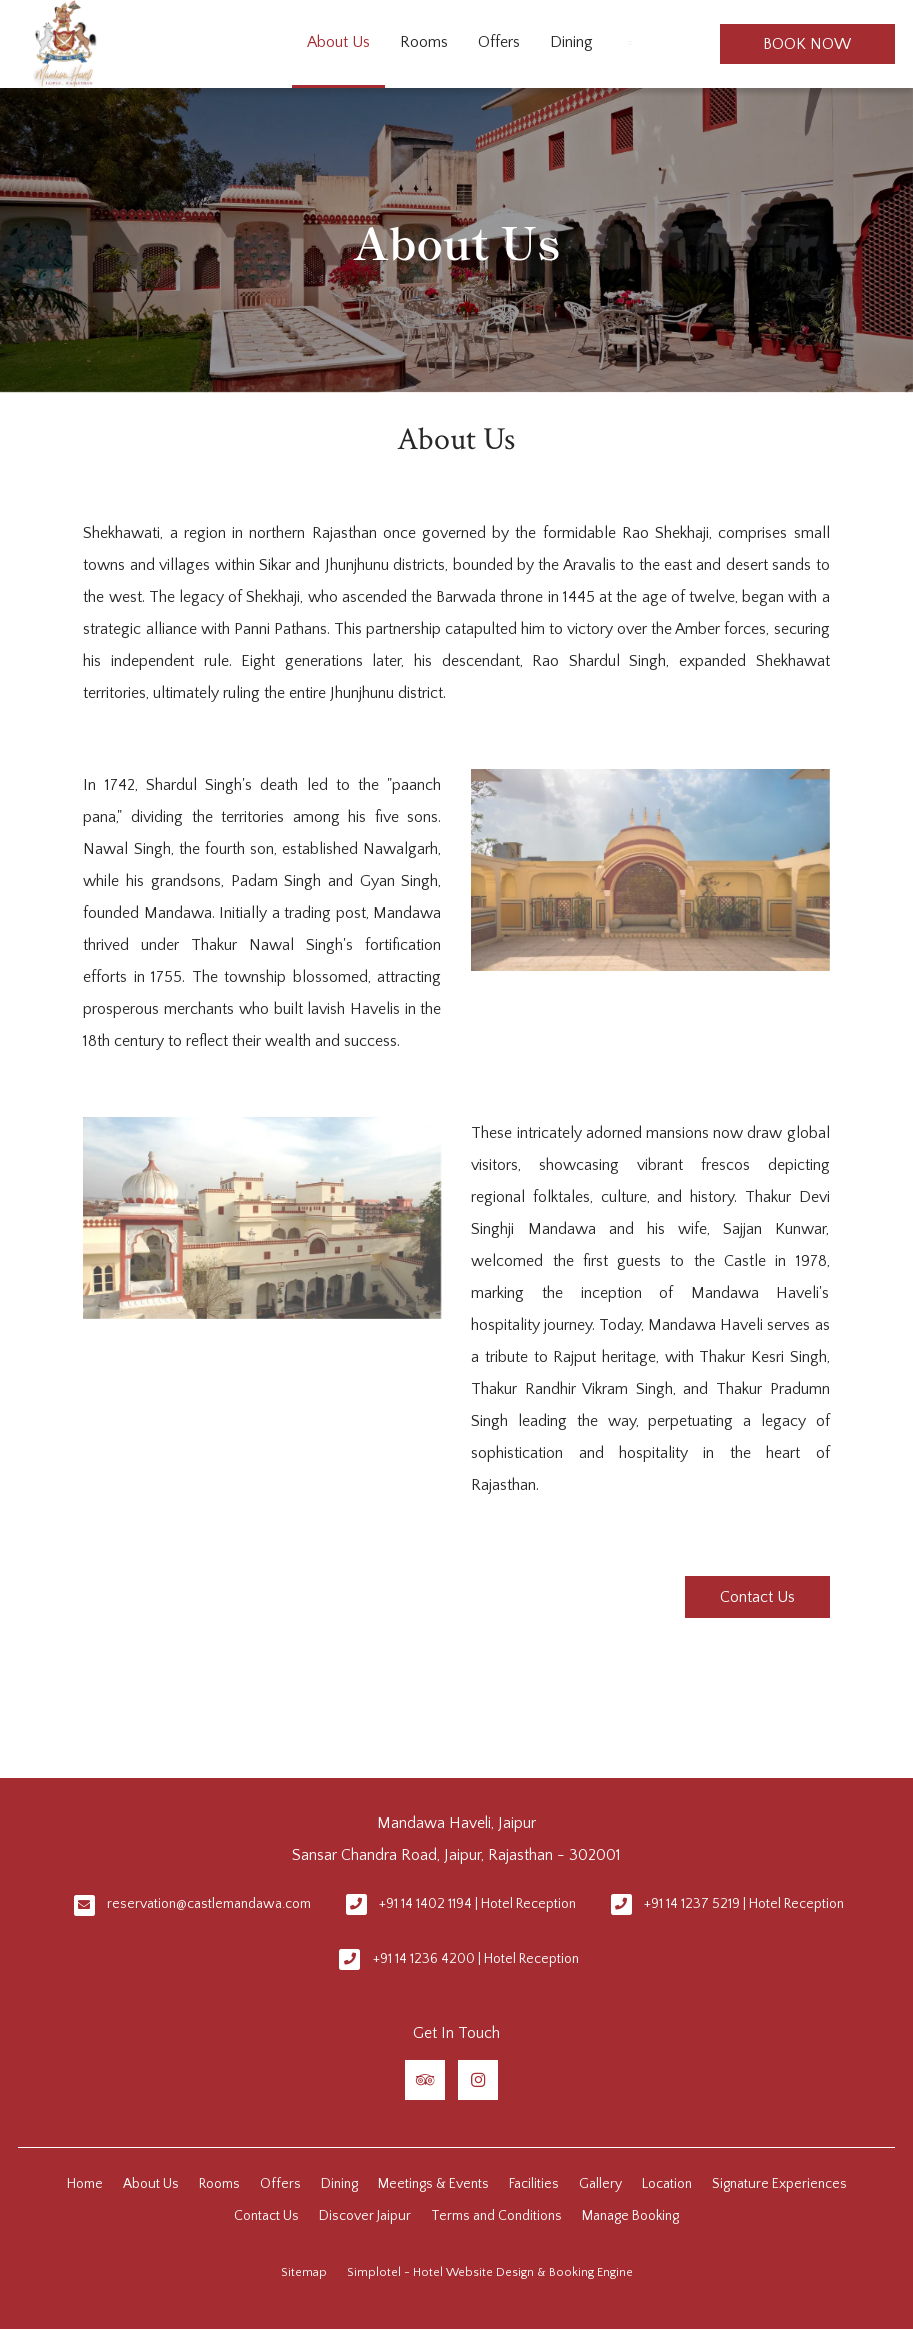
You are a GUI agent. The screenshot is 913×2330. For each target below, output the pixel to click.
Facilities (534, 2184)
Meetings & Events (433, 2184)
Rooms (424, 42)
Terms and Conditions (496, 2216)
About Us (338, 42)
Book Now (807, 44)
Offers (499, 42)
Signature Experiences (779, 2184)
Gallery (600, 2184)
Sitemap (304, 2272)
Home (85, 2184)
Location (667, 2184)
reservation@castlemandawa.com (209, 1904)
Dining (571, 42)
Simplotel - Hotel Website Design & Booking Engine (490, 2272)
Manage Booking (630, 2216)
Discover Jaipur (365, 2216)
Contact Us (757, 1597)
